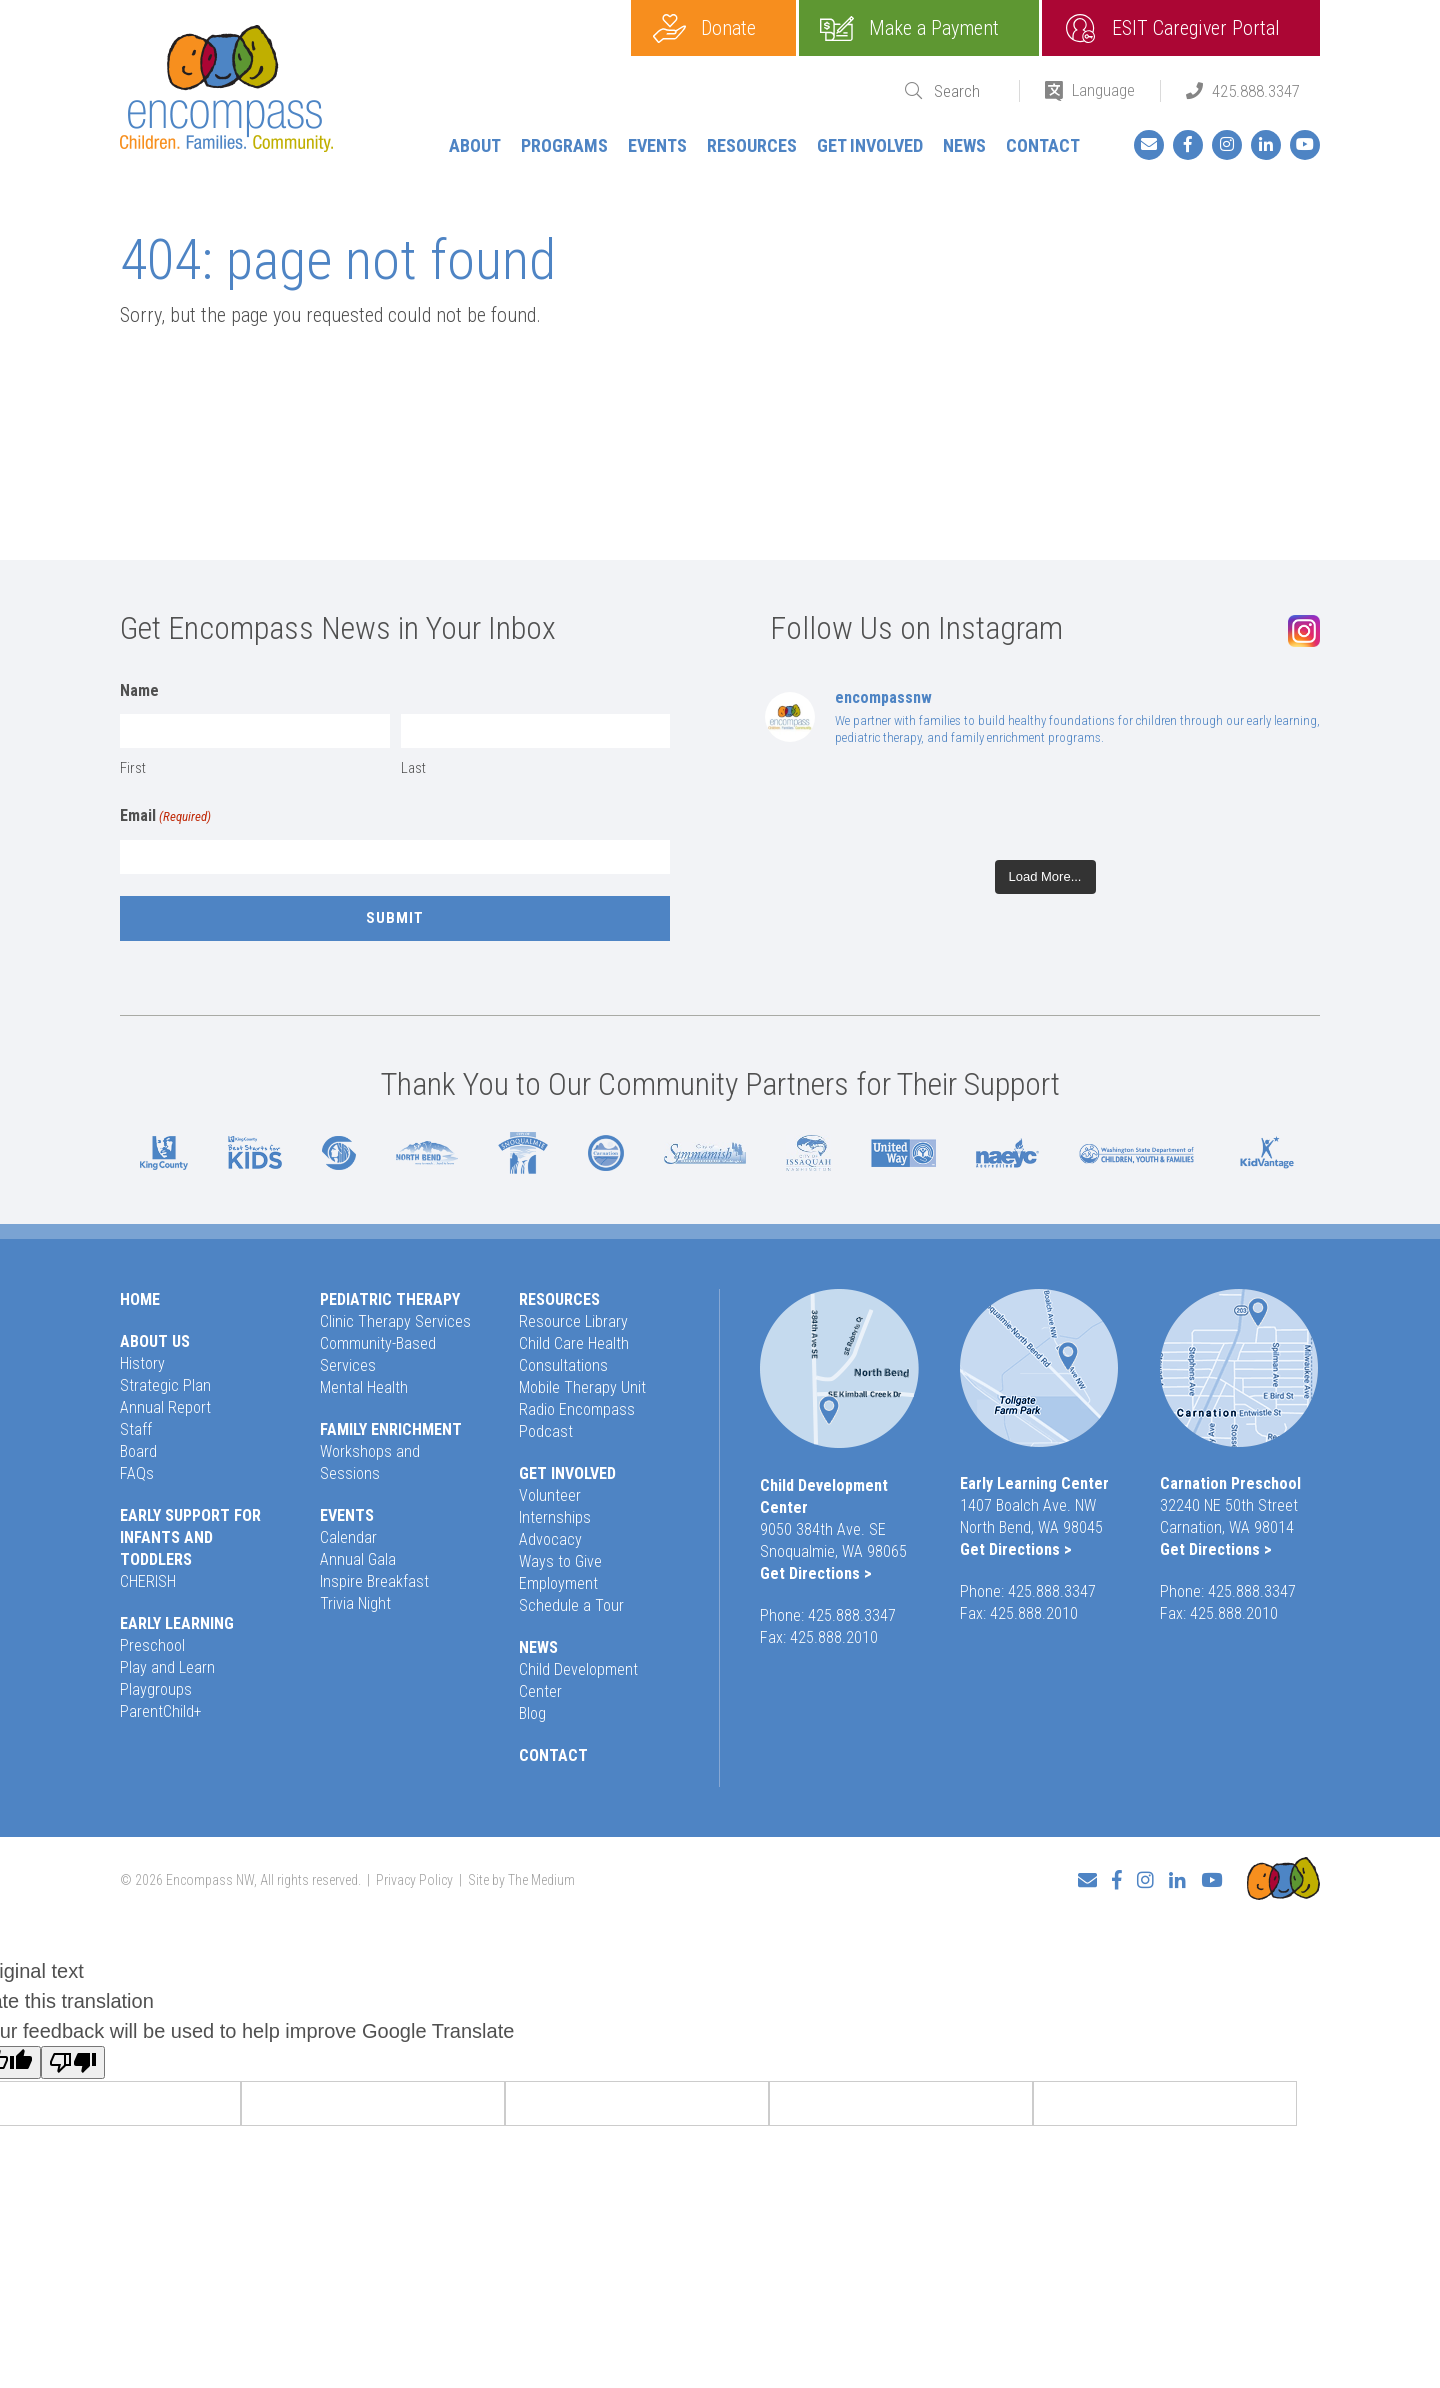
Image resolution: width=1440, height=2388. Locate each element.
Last (413, 768)
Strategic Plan (165, 1385)
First (133, 768)
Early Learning (177, 1623)
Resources (752, 145)
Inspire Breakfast (374, 1581)
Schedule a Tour (571, 1605)
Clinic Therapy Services (395, 1321)
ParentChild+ (161, 1711)
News (964, 145)
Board (138, 1451)
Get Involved (870, 145)
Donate (728, 28)
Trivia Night (355, 1603)
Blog (532, 1713)
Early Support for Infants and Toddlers (190, 1537)
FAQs (137, 1473)
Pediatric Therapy (390, 1299)
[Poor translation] (73, 2062)
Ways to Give (560, 1561)
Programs (564, 145)
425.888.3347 (1256, 91)
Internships (555, 1517)
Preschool (152, 1645)
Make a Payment (934, 28)
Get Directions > (816, 1573)
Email (165, 817)
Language (1103, 90)
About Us (155, 1341)
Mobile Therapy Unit (582, 1387)
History (142, 1363)
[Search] (964, 91)
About (475, 145)
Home (140, 1299)
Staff (136, 1429)
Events (657, 145)
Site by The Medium (521, 1880)
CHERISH (148, 1581)
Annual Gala (358, 1559)
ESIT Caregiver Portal (1196, 28)
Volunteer (550, 1495)
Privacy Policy (414, 1880)
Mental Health (364, 1387)
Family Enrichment (391, 1429)
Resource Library (573, 1321)
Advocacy (550, 1539)
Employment (558, 1583)
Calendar (348, 1537)
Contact (1043, 145)
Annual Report (165, 1407)
